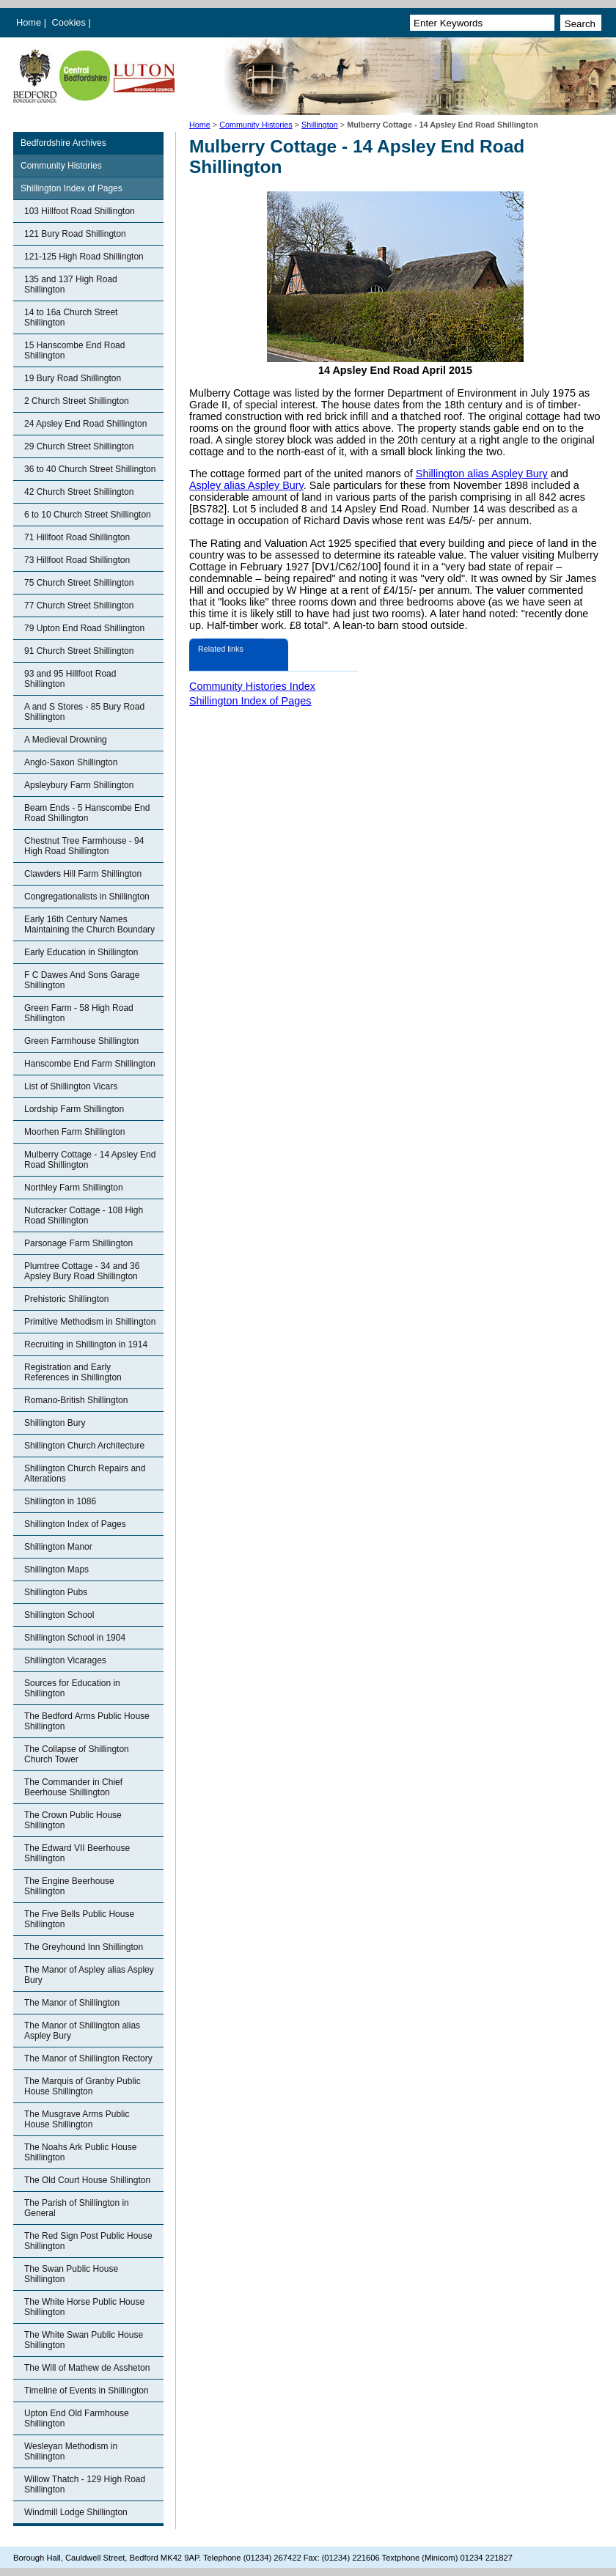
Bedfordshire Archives (63, 143)
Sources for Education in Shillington (72, 1688)
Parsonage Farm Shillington (78, 1243)
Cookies (70, 22)
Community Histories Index (252, 686)
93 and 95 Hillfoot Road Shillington (70, 679)
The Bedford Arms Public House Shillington (87, 1721)
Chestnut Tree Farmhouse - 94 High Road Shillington (84, 846)
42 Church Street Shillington (78, 492)
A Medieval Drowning (65, 740)
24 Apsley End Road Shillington (85, 424)
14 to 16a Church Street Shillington (70, 317)
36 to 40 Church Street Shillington (89, 469)
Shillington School (59, 1615)
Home (28, 22)
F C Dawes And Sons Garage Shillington (81, 980)
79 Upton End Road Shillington (84, 628)
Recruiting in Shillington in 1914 (85, 1344)
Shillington (319, 124)
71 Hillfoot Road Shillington (77, 537)
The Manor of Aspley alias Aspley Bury (89, 1975)
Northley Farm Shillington (73, 1187)
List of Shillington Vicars (70, 1086)
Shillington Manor (58, 1547)
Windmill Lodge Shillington (76, 2512)
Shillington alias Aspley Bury (482, 473)
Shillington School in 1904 (74, 1638)
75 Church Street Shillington (78, 583)
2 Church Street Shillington (76, 401)
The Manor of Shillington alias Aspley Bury (82, 2030)
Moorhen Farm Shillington (74, 1132)
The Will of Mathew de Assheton (87, 2368)
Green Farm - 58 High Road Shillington (78, 1013)
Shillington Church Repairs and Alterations (84, 1473)
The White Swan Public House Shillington (83, 2340)
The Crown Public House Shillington (73, 1820)
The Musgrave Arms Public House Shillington (76, 2119)
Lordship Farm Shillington (74, 1109)
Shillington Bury (54, 1423)
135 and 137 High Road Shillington (70, 284)
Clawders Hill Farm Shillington (83, 874)
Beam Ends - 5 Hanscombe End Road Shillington (87, 813)
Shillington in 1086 (60, 1501)
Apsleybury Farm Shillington (78, 785)
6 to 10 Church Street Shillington (87, 514)
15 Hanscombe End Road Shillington (74, 350)
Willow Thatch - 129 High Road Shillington (84, 2484)
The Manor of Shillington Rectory (88, 2058)
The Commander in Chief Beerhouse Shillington (73, 1787)
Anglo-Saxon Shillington (70, 762)
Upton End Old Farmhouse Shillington (76, 2418)
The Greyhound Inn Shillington (83, 1947)
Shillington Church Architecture (84, 1445)
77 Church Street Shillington (78, 605)
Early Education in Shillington (81, 952)
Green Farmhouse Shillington (81, 1041)
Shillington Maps (56, 1569)
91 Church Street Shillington (78, 651)
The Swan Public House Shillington (71, 2274)
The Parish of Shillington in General (76, 2208)
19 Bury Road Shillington (72, 378)
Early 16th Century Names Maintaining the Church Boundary (89, 924)
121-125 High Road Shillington (84, 256)
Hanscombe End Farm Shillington (89, 1064)
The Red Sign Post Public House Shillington (88, 2241)
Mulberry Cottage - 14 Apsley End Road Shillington (89, 1159)
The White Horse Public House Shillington (84, 2307)
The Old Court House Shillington (87, 2180)
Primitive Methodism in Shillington (89, 1322)
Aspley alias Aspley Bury (246, 485)
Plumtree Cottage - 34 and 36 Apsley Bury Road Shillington (81, 1271)
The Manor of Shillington (72, 2003)
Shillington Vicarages (65, 1660)
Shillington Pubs (55, 1592)
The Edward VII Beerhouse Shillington (77, 1853)
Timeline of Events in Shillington (86, 2390)
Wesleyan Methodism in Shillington (70, 2451)
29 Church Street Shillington (78, 446)
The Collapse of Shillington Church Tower (76, 1754)
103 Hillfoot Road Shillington (79, 211)
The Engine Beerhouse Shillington (69, 1886)
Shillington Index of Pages (71, 188)
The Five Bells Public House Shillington (79, 1919)
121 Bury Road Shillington (75, 234)
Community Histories (256, 124)
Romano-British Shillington (76, 1400)
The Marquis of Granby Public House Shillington (82, 2086)
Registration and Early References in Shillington (73, 1372)
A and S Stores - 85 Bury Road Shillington (84, 712)
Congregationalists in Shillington (87, 896)
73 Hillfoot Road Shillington (77, 560)
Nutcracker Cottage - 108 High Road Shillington (83, 1215)
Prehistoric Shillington (66, 1299)
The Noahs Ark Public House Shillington (80, 2152)
